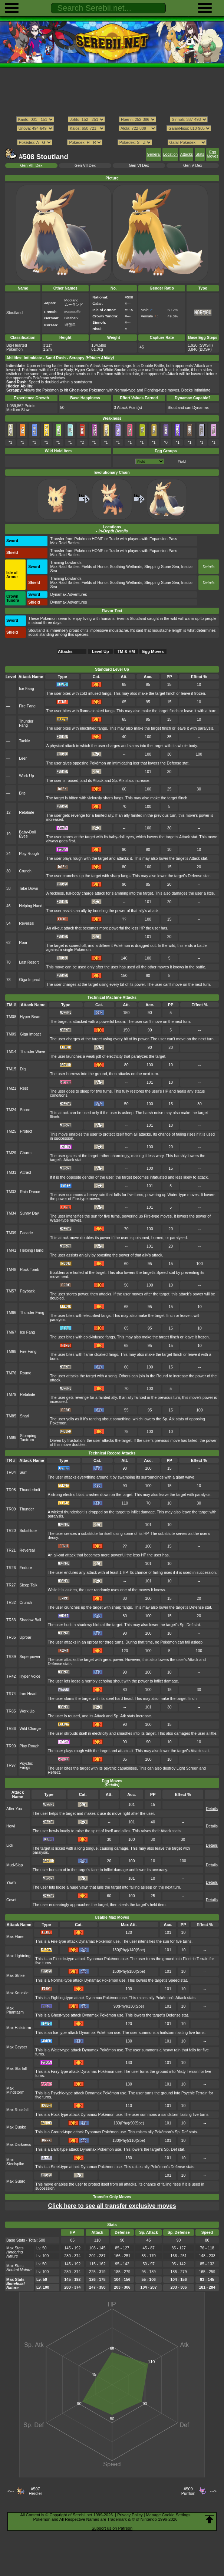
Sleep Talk (28, 1585)
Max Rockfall (17, 2110)
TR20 (11, 1531)
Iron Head (28, 1694)
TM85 (11, 1416)
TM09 (11, 1034)
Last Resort (29, 962)
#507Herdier (35, 2491)
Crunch (25, 871)
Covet (11, 1900)
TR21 (11, 1550)
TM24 (11, 1110)
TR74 (11, 1694)
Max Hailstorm (18, 2028)
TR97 (11, 1765)
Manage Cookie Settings (168, 2515)
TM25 (11, 1131)
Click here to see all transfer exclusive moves (112, 2206)
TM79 (11, 1395)
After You (14, 1809)
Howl (10, 1826)
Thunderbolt (30, 1490)
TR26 (11, 1568)
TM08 (11, 1017)
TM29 (11, 1153)
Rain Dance (30, 1192)
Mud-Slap (14, 1865)
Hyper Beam (31, 1017)
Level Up (100, 651)
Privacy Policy (129, 2515)
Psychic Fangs (26, 1765)
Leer (23, 758)
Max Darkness (18, 2145)
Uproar (26, 1637)
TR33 (11, 1620)
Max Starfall (16, 2069)
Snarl (24, 1416)
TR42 (11, 1676)
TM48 (11, 1270)
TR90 (11, 1746)
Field (181, 461)
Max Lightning (18, 1956)
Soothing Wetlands (126, 567)
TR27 (11, 1585)
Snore (25, 1110)
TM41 (11, 1250)
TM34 (11, 1213)
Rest (24, 1088)
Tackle (24, 741)
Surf (23, 1472)
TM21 (11, 1088)
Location (170, 154)
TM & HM (126, 651)
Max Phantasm (15, 2010)
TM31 (11, 1172)
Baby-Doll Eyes (27, 834)
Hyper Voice (30, 1676)
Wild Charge (30, 1729)
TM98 (11, 1438)
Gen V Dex (192, 166)
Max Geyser (16, 2047)
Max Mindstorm (15, 2090)
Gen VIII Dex (31, 166)
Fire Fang (27, 706)
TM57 (11, 1291)
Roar (23, 943)
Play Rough (29, 854)
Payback (27, 1291)
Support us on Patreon (112, 2528)
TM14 (11, 1052)
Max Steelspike (15, 2162)
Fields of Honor (95, 567)
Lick (9, 1845)
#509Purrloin (188, 2491)
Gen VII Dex (85, 166)
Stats (199, 154)
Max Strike (15, 1976)
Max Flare (14, 1937)
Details (208, 567)
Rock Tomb (29, 1270)
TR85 (11, 1711)
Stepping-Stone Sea (161, 567)
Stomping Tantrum (28, 1438)
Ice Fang (26, 689)
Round (26, 1373)
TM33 (11, 1192)
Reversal (26, 923)
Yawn (11, 1882)
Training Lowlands (65, 563)
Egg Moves (212, 154)
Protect (26, 1131)
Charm (26, 1153)
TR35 (11, 1637)
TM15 (11, 1069)
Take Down (28, 888)
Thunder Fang (26, 723)
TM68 (11, 1352)
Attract (25, 1172)
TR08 (11, 1490)
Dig (23, 1069)
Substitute (28, 1531)
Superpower (30, 1657)
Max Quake (16, 2127)
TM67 (11, 1332)
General (154, 154)
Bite (22, 793)
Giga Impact (29, 980)
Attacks (186, 154)
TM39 (11, 1233)
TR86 (11, 1729)
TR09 (11, 1509)
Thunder (27, 1509)
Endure (26, 1568)
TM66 (11, 1313)
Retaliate (26, 812)
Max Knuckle (17, 1993)
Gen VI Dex (139, 166)
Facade (26, 1233)
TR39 (11, 1657)
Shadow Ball (30, 1620)
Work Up (26, 776)
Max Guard (16, 2181)
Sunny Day (29, 1213)
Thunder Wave (32, 1052)
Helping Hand (30, 906)
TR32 (11, 1603)
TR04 (11, 1472)
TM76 (11, 1373)
